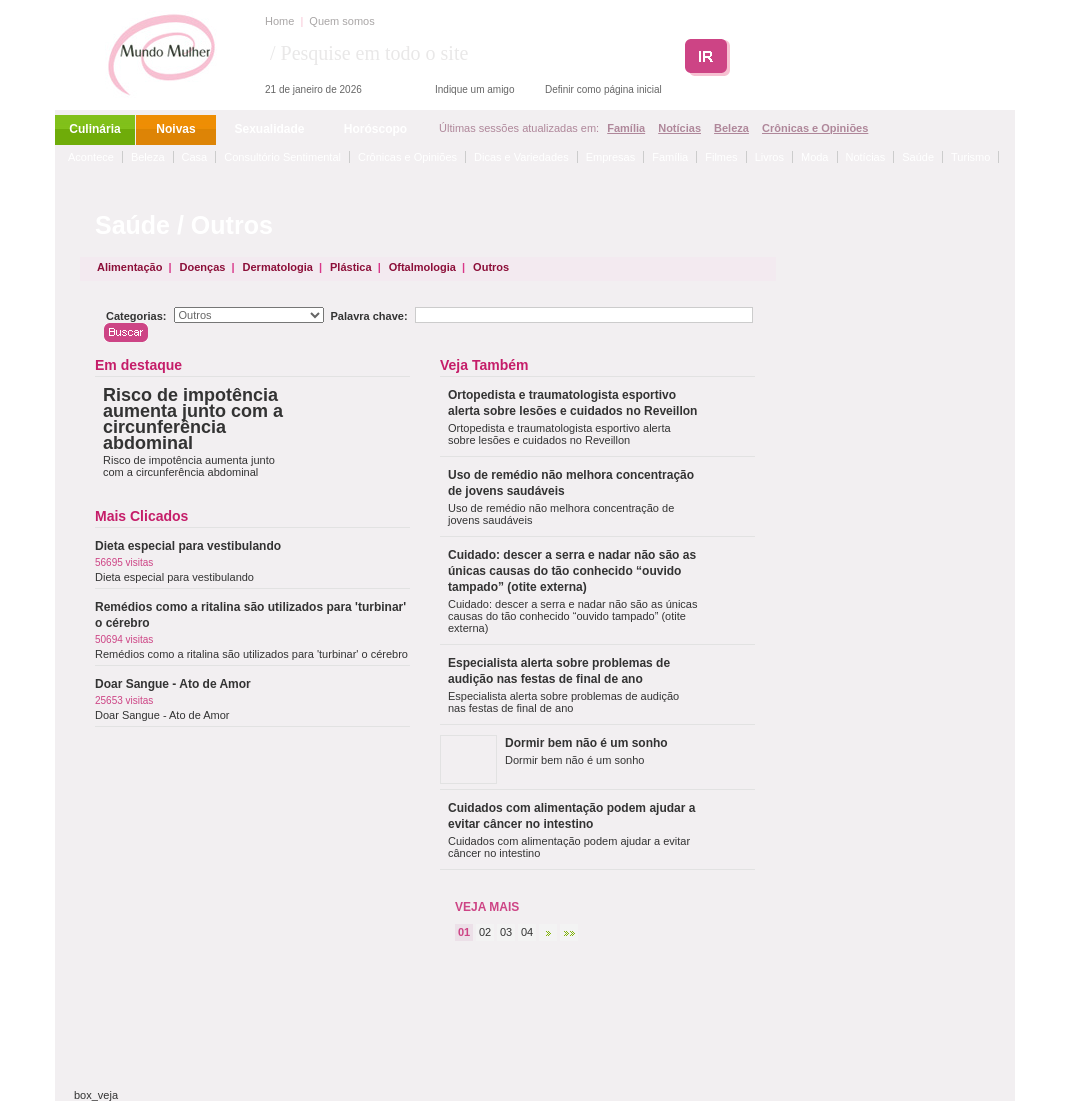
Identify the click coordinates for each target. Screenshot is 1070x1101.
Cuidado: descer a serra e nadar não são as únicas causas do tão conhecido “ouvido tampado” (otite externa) (572, 571)
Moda (815, 157)
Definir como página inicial (603, 89)
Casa (195, 157)
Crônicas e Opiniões (815, 128)
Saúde (918, 157)
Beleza (731, 128)
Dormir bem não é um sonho (586, 743)
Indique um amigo (475, 89)
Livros (769, 157)
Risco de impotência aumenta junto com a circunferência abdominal (193, 419)
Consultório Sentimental (282, 157)
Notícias (679, 128)
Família (626, 128)
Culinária (94, 129)
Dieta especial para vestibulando (188, 546)
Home (279, 21)
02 (485, 932)
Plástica (351, 267)
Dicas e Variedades (521, 157)
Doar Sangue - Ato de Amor (173, 684)
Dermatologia (278, 267)
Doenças (203, 267)
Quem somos (341, 21)
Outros (491, 267)
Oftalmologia (422, 267)
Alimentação (129, 267)
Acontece (91, 157)
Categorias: (136, 316)
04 (527, 932)
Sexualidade (269, 129)
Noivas (175, 129)
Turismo (970, 157)
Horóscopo (375, 129)
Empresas (611, 157)
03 (506, 932)
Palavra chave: (369, 316)
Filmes (721, 157)
